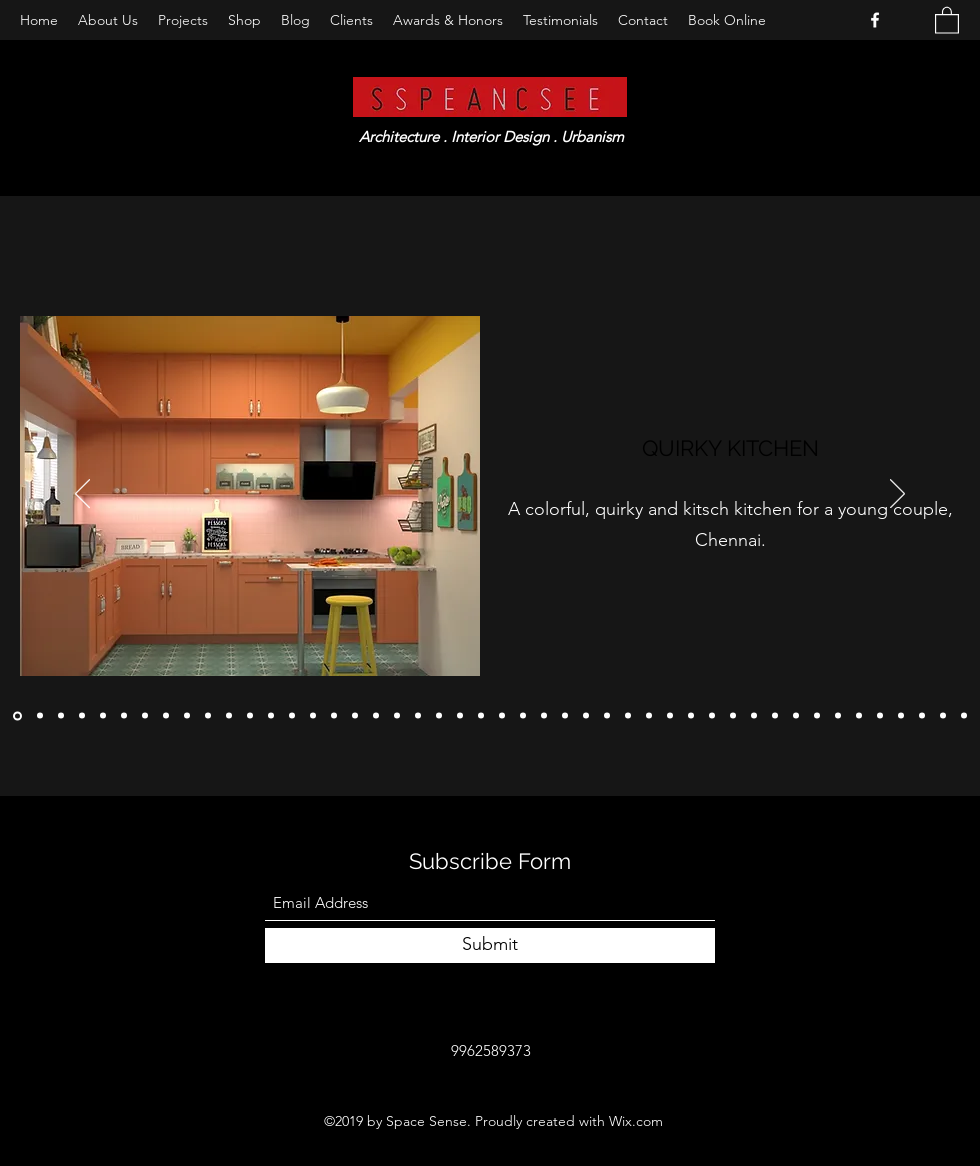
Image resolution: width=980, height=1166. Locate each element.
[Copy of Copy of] (17, 715)
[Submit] (490, 945)
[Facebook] (875, 20)
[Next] (897, 495)
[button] (947, 19)
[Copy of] (40, 716)
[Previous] (82, 495)
